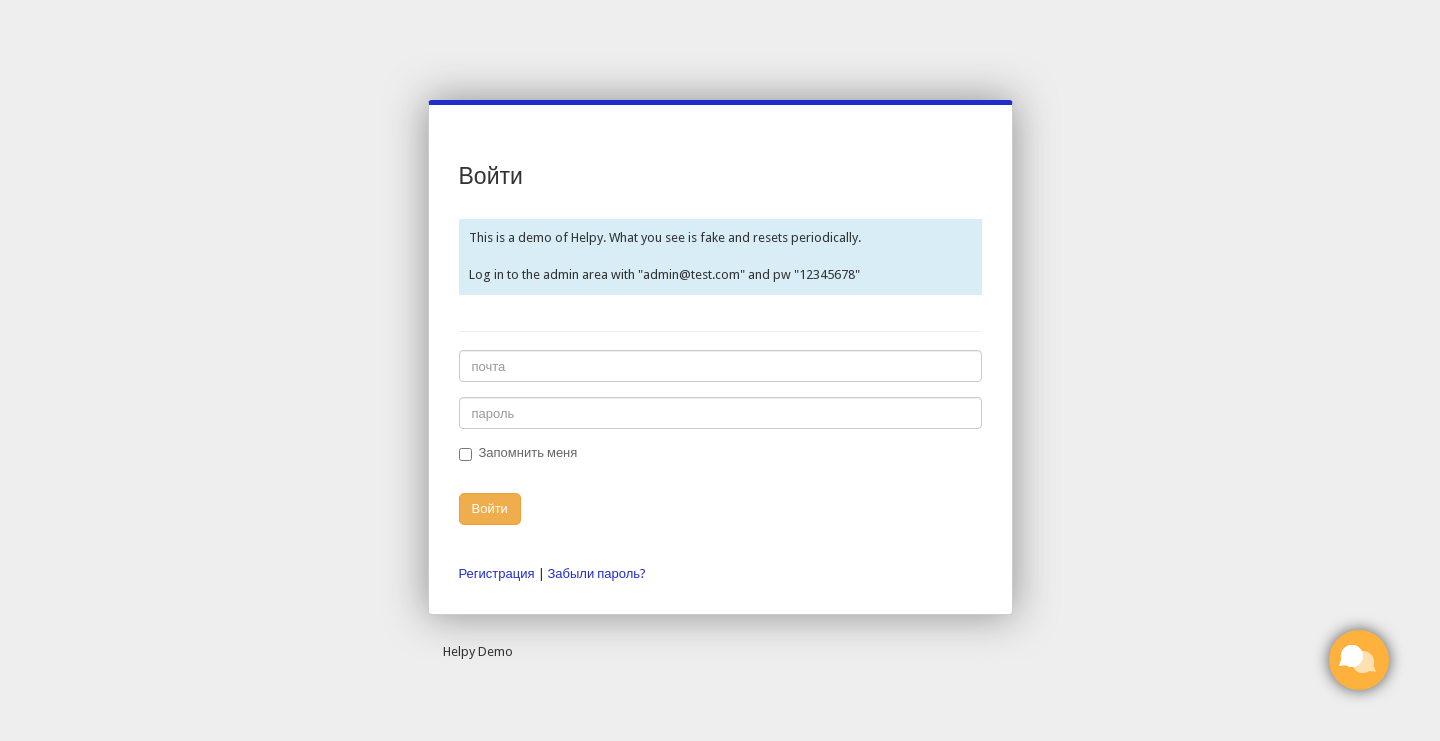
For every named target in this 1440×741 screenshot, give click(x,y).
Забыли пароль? (597, 573)
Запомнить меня (518, 453)
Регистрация (497, 573)
